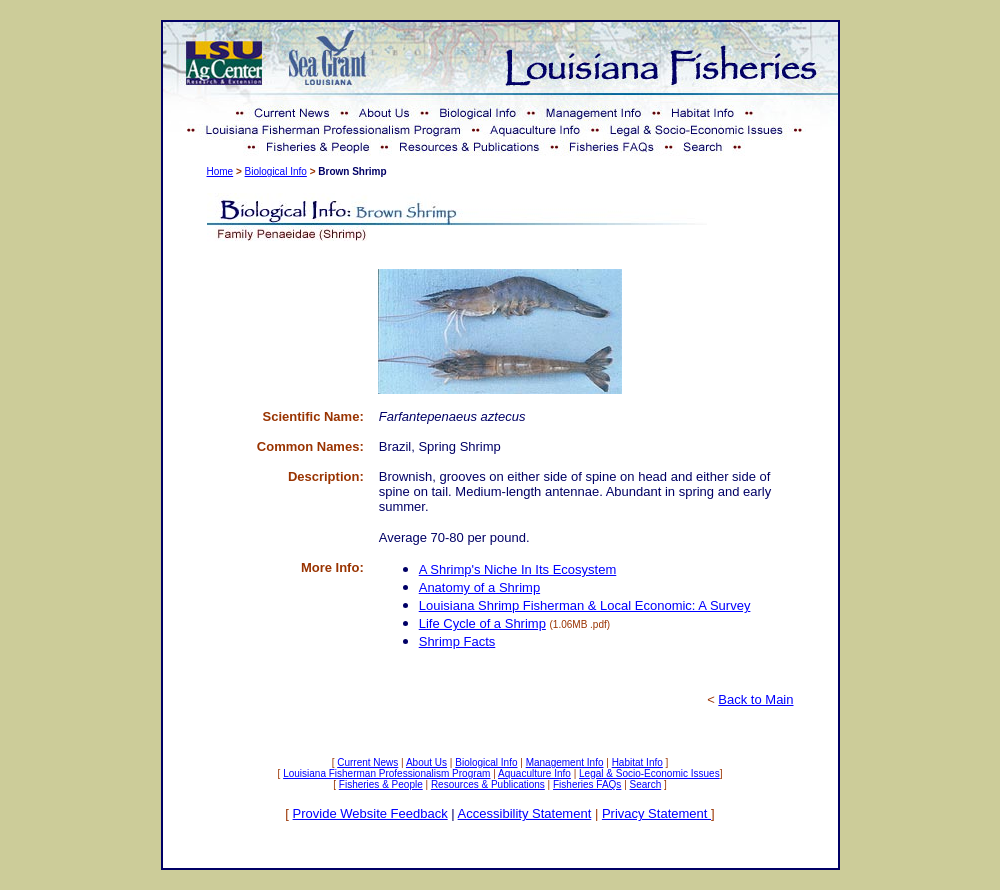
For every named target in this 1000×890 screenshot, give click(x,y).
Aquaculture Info (534, 773)
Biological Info (276, 171)
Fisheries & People (381, 784)
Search (646, 784)
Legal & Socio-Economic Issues (649, 773)
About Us (426, 762)
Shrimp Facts (457, 641)
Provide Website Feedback (370, 813)
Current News (367, 762)
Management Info (565, 762)
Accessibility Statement (525, 813)
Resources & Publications (488, 784)
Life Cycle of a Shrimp (482, 623)
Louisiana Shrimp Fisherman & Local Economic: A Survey (585, 605)
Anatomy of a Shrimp (479, 587)
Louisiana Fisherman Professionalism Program (386, 773)
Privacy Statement (656, 813)
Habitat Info (637, 762)
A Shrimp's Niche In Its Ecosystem (518, 569)
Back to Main (755, 699)
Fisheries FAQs (587, 784)
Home (220, 171)
